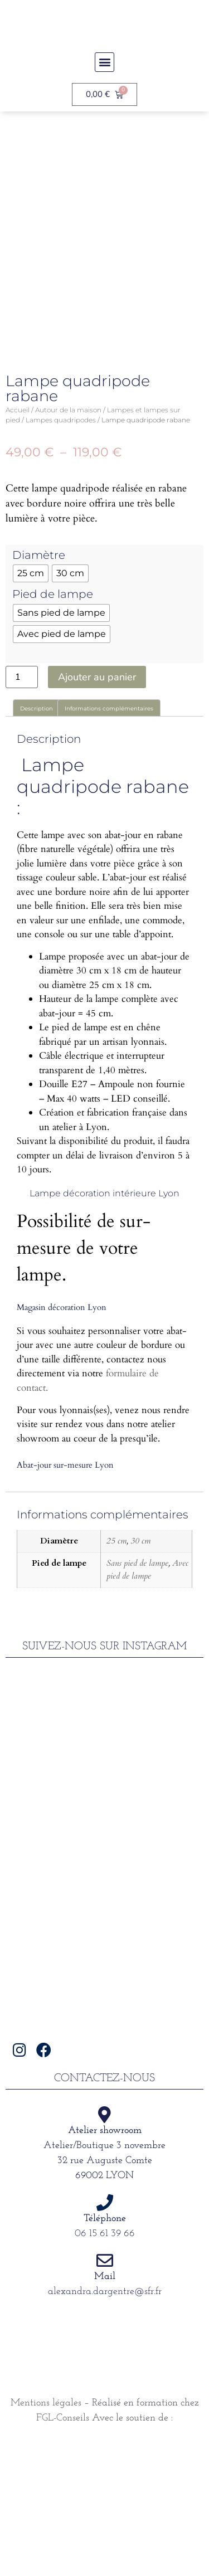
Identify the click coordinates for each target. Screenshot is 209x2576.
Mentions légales (46, 2539)
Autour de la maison (68, 546)
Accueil (18, 546)
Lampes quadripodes (61, 556)
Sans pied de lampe (137, 1700)
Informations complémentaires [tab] (109, 845)
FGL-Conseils (62, 2554)
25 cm (116, 1677)
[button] (104, 62)
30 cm (140, 1677)
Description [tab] (36, 845)
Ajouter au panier (97, 813)
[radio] (30, 710)
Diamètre (38, 691)
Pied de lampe (52, 730)
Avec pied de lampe (147, 1706)
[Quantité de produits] (22, 813)
